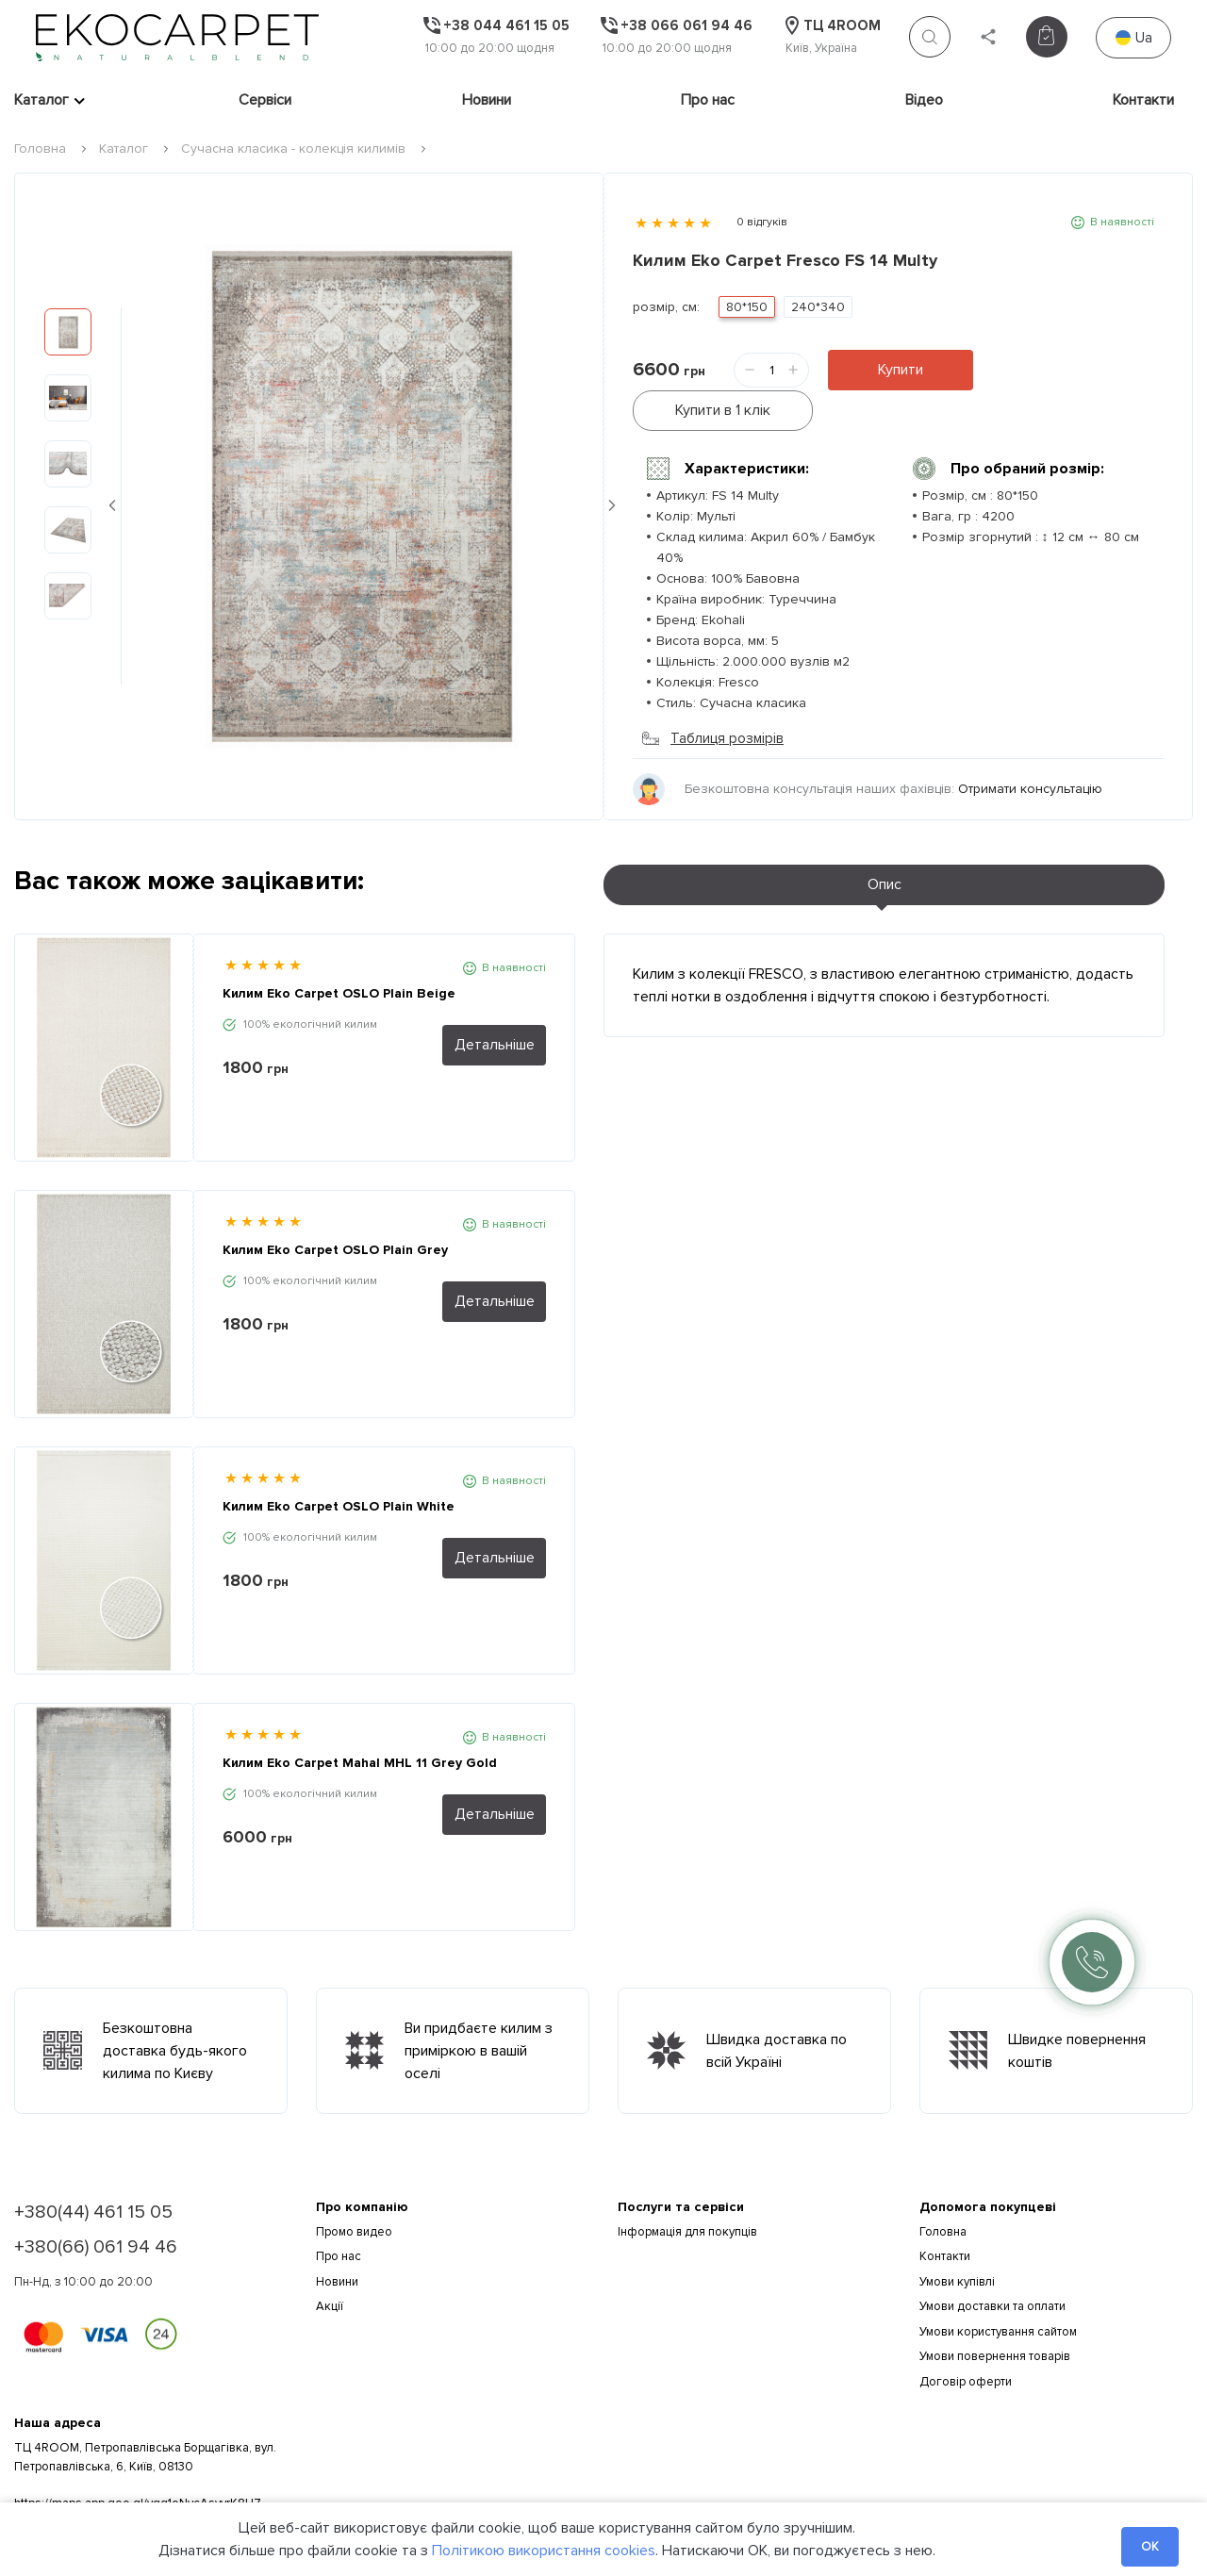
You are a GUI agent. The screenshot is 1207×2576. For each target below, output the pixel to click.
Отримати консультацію (1030, 747)
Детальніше (495, 1003)
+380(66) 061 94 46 (95, 2205)
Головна (40, 148)
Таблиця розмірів (713, 696)
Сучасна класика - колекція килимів (293, 148)
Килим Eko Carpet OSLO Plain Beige (339, 952)
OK (1150, 2545)
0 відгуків (761, 222)
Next (612, 484)
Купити (900, 369)
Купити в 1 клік (1060, 369)
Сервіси (265, 100)
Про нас (708, 100)
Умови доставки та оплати (992, 2264)
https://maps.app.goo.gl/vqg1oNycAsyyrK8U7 (137, 2461)
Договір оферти (965, 2340)
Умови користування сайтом (998, 2290)
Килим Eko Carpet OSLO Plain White (339, 1465)
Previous (112, 484)
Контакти (1143, 100)
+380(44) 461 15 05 (93, 2170)
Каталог (41, 100)
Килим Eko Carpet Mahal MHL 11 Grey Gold (360, 1721)
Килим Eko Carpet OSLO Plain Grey (335, 1208)
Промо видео (354, 2190)
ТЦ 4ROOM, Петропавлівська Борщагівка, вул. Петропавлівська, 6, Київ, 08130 (145, 2416)
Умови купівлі (957, 2240)
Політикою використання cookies (543, 2550)
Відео (924, 100)
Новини (486, 100)
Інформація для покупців (687, 2190)
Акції (329, 2264)
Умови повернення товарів (994, 2314)
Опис (884, 843)
